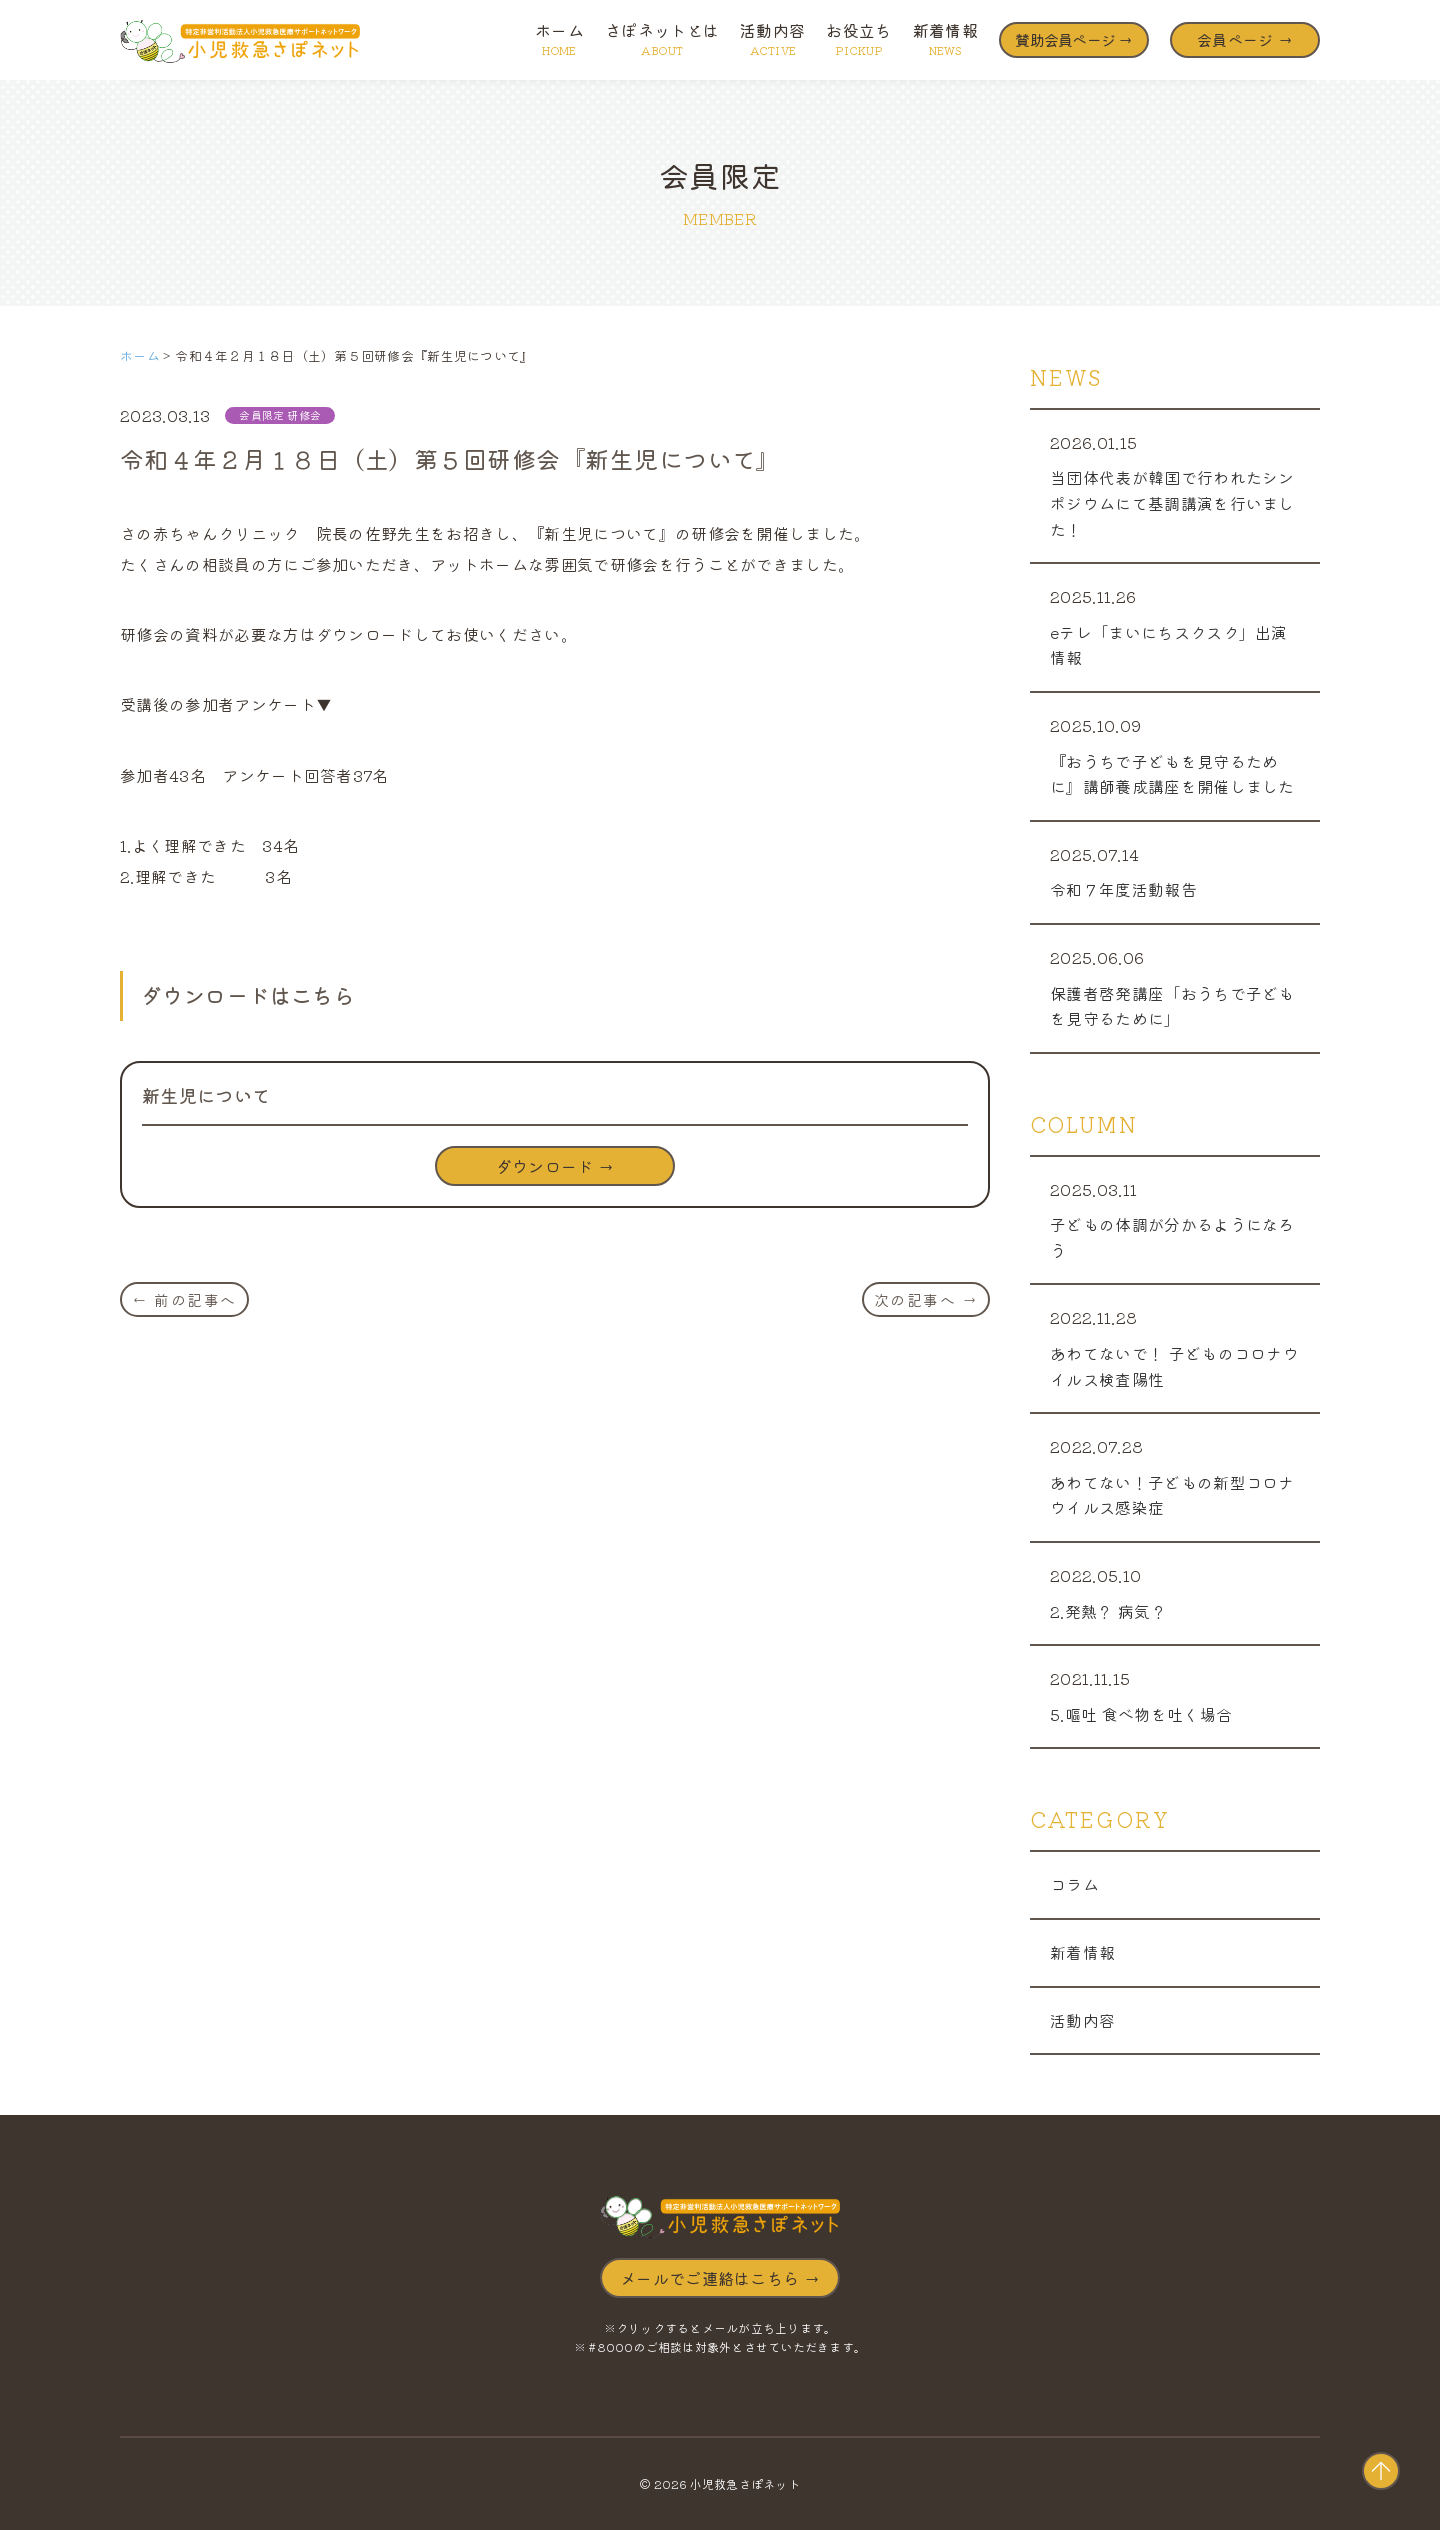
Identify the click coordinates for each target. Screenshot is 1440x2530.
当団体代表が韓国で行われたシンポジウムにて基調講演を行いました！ (1172, 502)
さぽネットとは (662, 37)
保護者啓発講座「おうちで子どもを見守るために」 (1172, 1006)
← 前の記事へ (184, 1299)
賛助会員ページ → (1073, 39)
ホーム (559, 37)
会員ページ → (1245, 39)
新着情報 (945, 37)
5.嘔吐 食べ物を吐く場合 (1141, 1714)
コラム (1074, 1884)
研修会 (304, 415)
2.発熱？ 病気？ (1108, 1611)
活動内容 (772, 37)
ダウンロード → (555, 1166)
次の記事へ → (926, 1299)
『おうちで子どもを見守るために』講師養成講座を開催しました (1172, 774)
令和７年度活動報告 (1123, 889)
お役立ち (858, 37)
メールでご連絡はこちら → (720, 2278)
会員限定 (261, 415)
